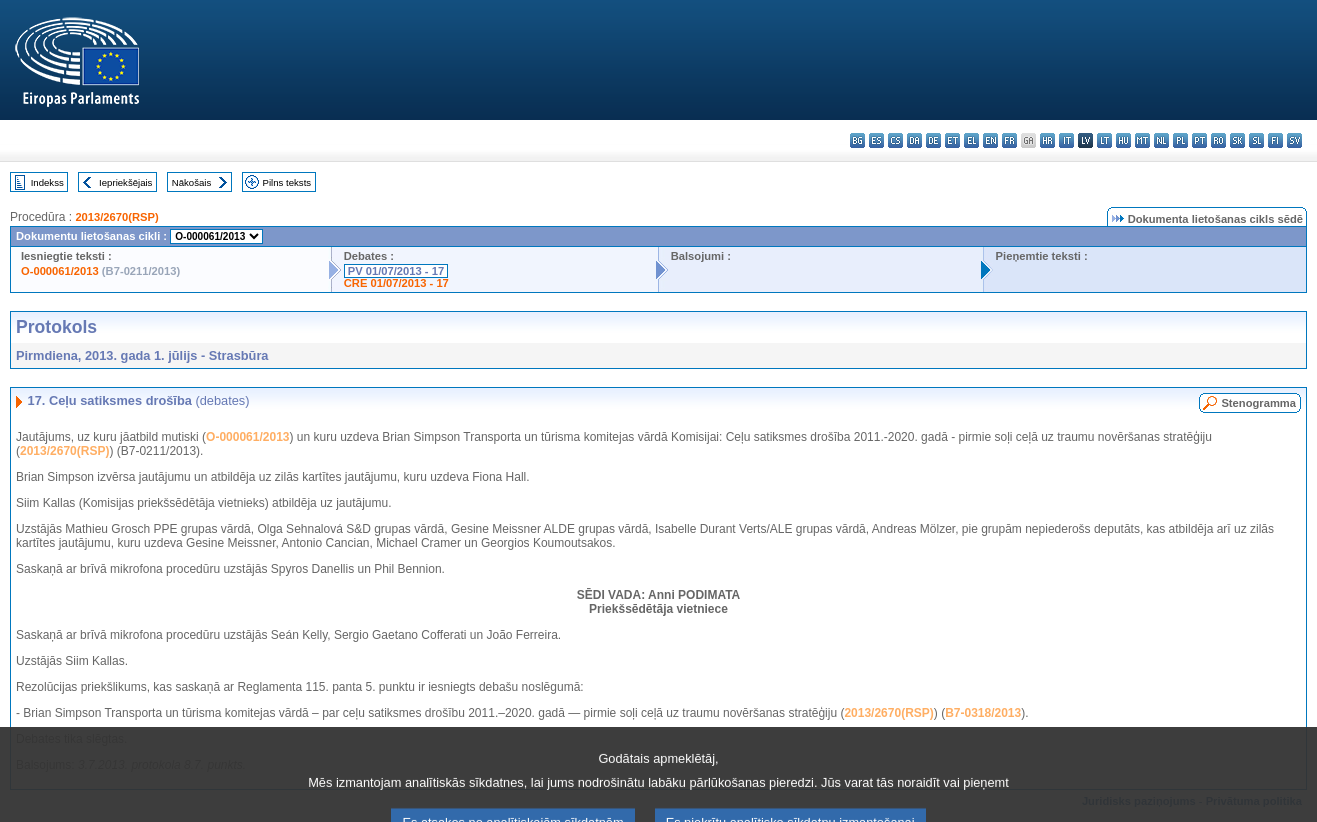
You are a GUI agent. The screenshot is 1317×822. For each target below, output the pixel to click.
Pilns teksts (287, 182)
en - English (990, 140)
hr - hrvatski (1047, 140)
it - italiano (1066, 140)
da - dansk (914, 140)
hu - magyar (1123, 140)
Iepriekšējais (125, 182)
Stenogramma (1258, 403)
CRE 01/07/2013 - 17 (396, 283)
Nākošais (191, 182)
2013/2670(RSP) (116, 217)
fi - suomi (1275, 140)
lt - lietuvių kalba (1104, 140)
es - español (876, 140)
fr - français (1009, 140)
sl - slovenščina (1256, 140)
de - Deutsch (933, 140)
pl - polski (1180, 140)
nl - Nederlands (1161, 140)
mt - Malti (1142, 140)
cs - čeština (895, 140)
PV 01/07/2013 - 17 (396, 271)
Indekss (47, 182)
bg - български (857, 140)
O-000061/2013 (60, 271)
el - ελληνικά (971, 140)
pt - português (1199, 140)
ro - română (1218, 140)
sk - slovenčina (1237, 140)
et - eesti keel (952, 140)
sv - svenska (1294, 140)
